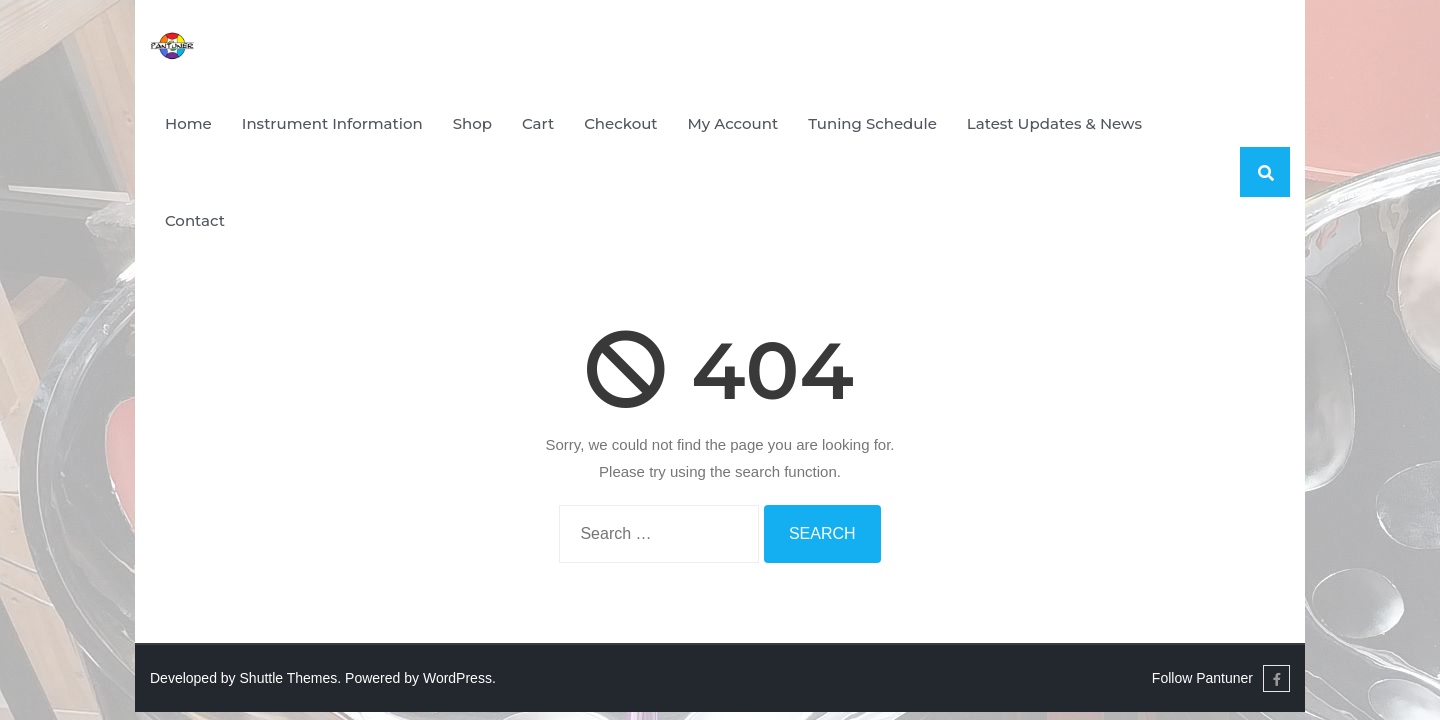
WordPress (457, 678)
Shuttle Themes (289, 678)
